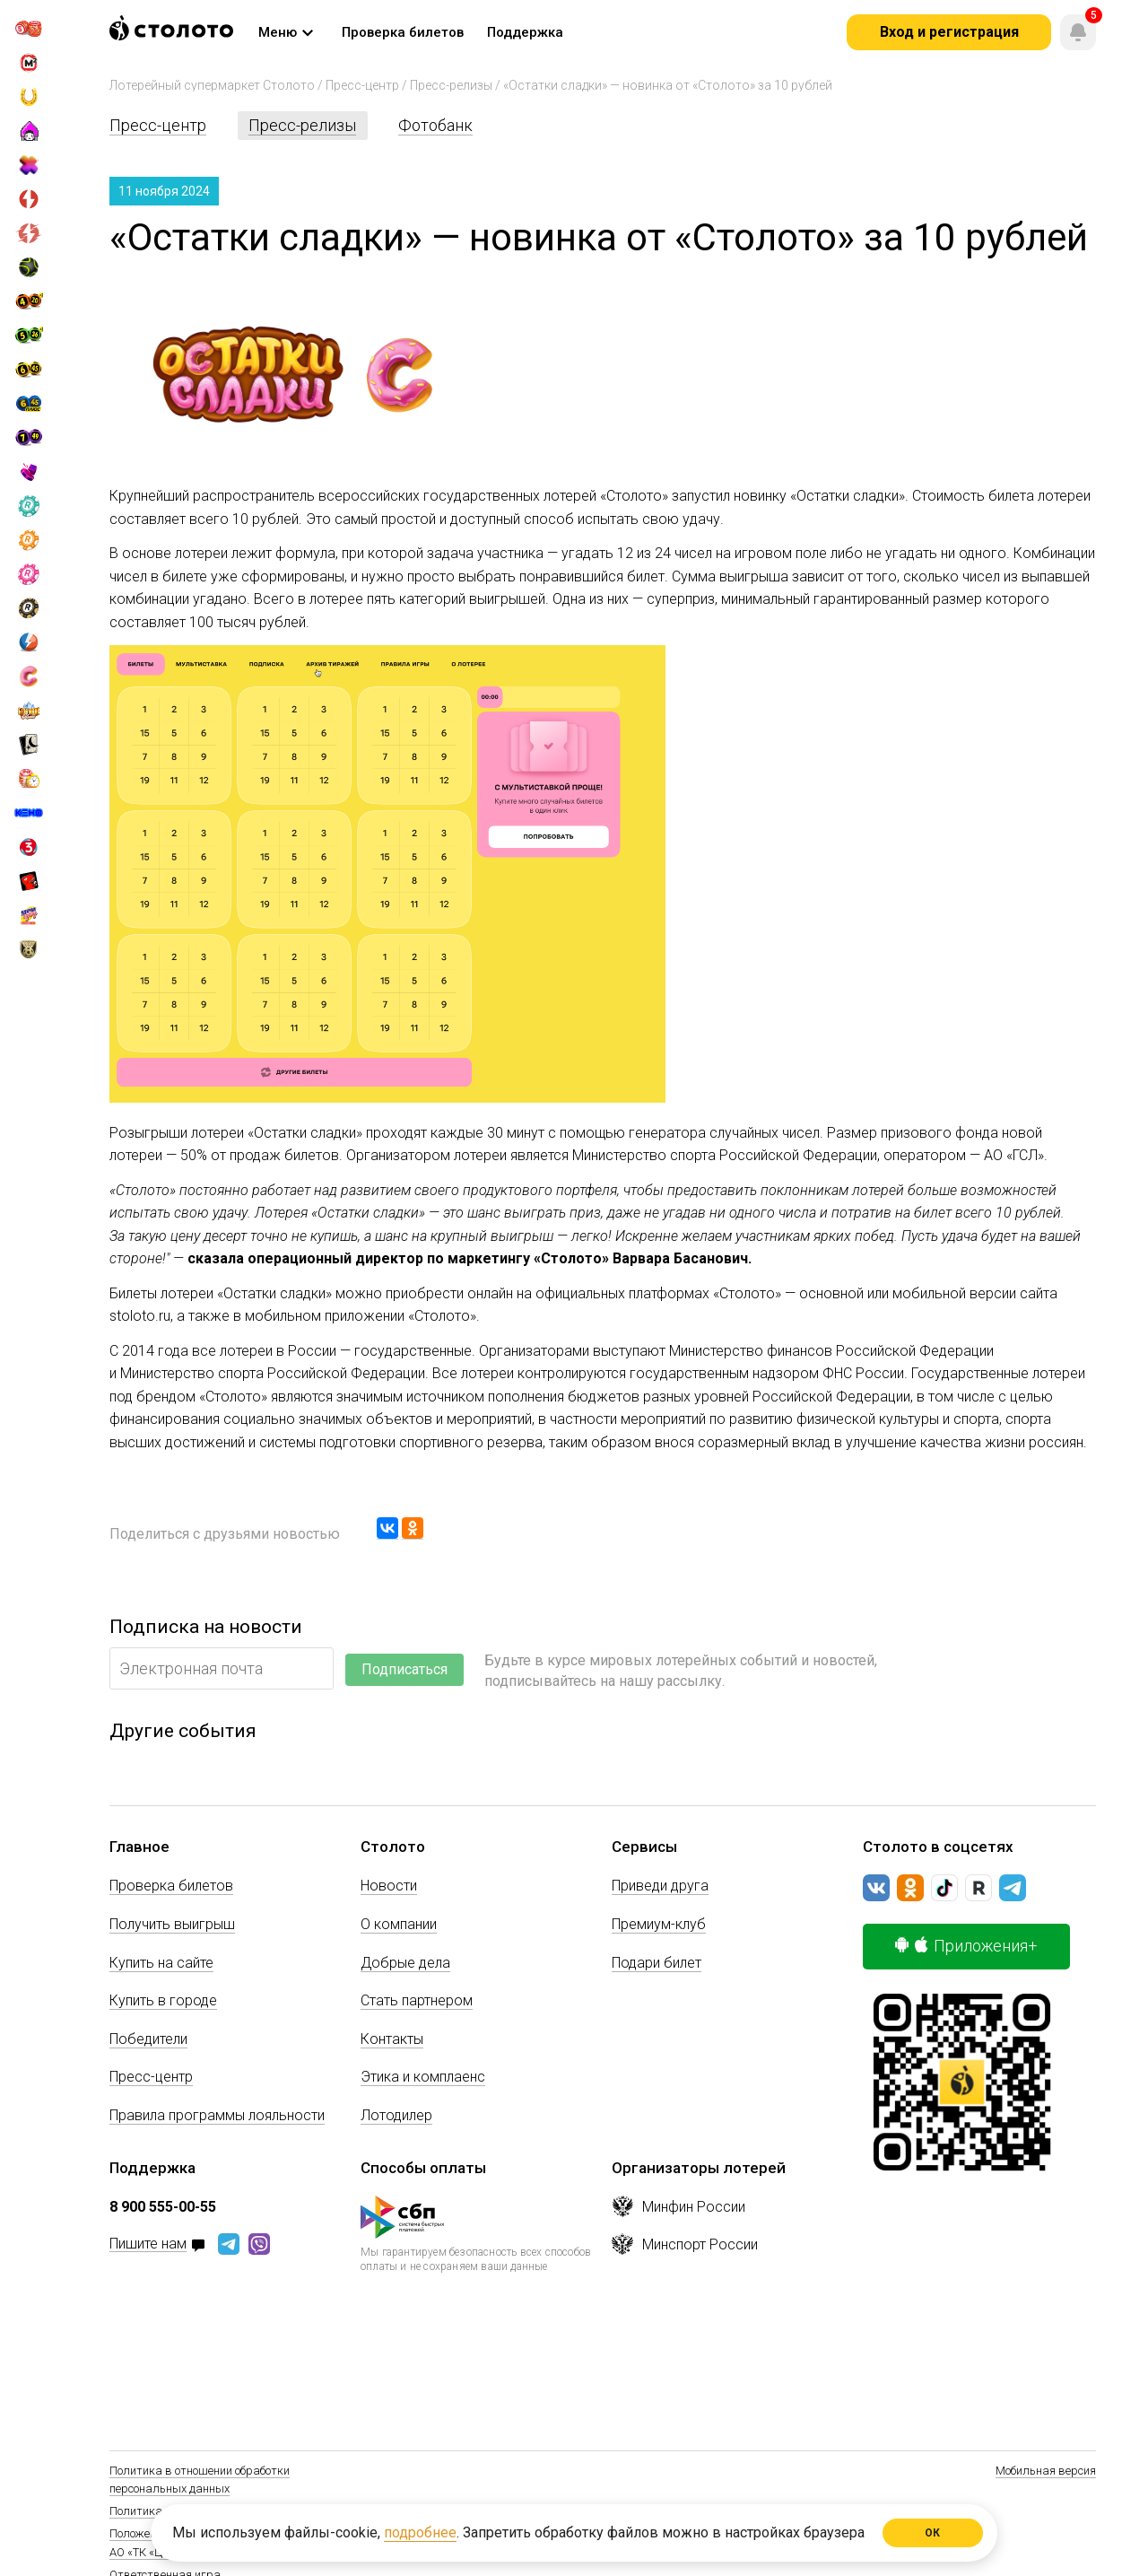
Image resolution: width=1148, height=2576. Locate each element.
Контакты (392, 2039)
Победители (148, 2039)
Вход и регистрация (949, 31)
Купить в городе (163, 2000)
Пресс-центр (362, 85)
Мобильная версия (1046, 2470)
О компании (399, 1924)
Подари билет (656, 1962)
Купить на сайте (161, 1962)
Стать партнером (417, 2000)
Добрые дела (405, 1962)
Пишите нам (148, 2244)
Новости (389, 1885)
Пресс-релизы (451, 85)
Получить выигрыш (172, 1924)
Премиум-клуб (659, 1924)
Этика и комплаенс (423, 2076)
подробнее (420, 2532)
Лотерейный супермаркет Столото (212, 85)
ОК (933, 2533)
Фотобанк (435, 125)
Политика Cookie (153, 2511)
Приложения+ (966, 1945)
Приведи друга (660, 1885)
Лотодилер (396, 2115)
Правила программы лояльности (217, 2115)
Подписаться (404, 1669)
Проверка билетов (171, 1885)
